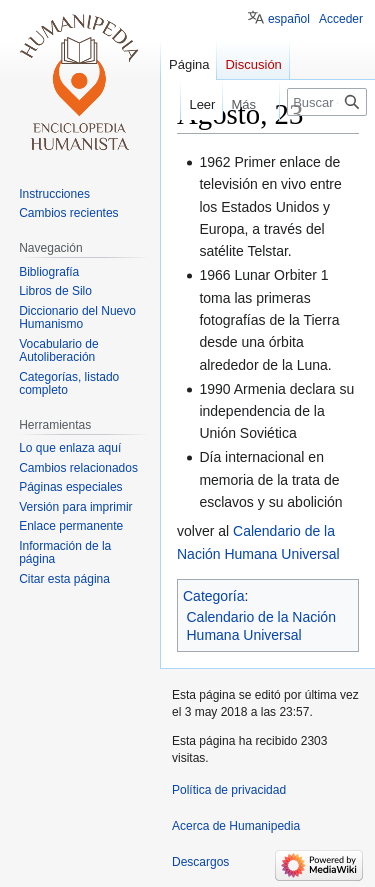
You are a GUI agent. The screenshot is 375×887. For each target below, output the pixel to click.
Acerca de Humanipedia (236, 826)
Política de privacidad (229, 790)
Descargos (200, 862)
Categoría (213, 596)
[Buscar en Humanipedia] (327, 102)
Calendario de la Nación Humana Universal (261, 626)
